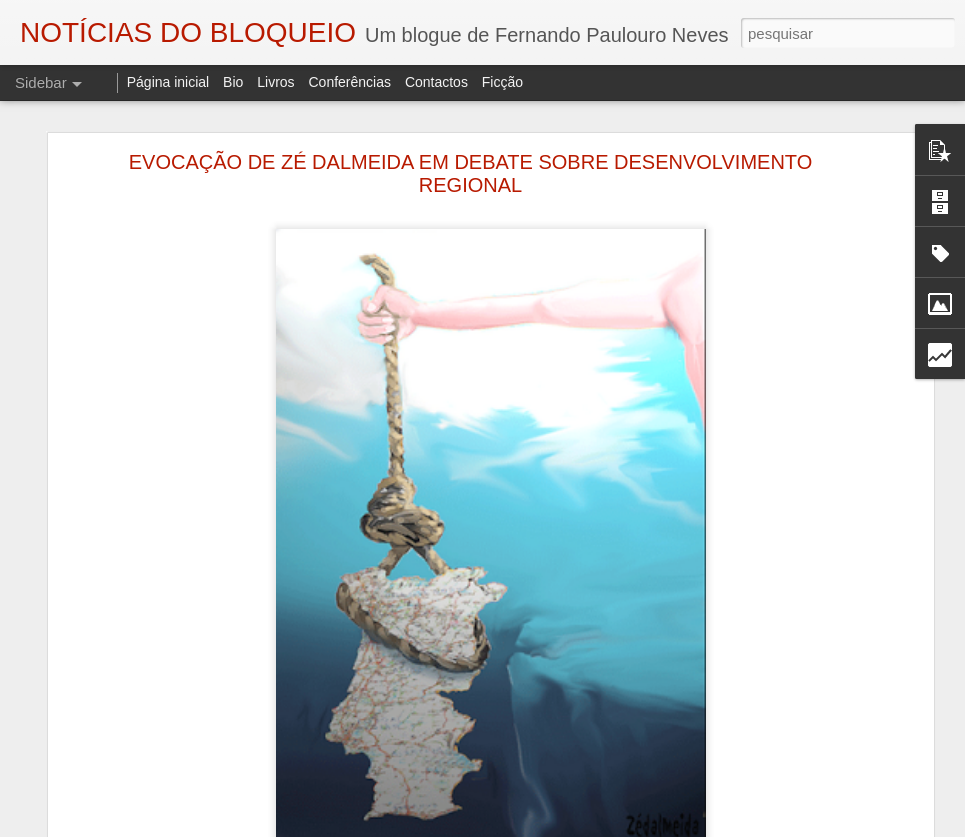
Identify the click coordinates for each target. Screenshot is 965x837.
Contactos (436, 82)
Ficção (502, 82)
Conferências (349, 82)
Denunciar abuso (708, 826)
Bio (233, 82)
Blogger (642, 826)
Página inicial (168, 82)
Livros (275, 82)
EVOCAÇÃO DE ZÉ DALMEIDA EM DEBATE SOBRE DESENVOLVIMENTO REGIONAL (471, 147)
